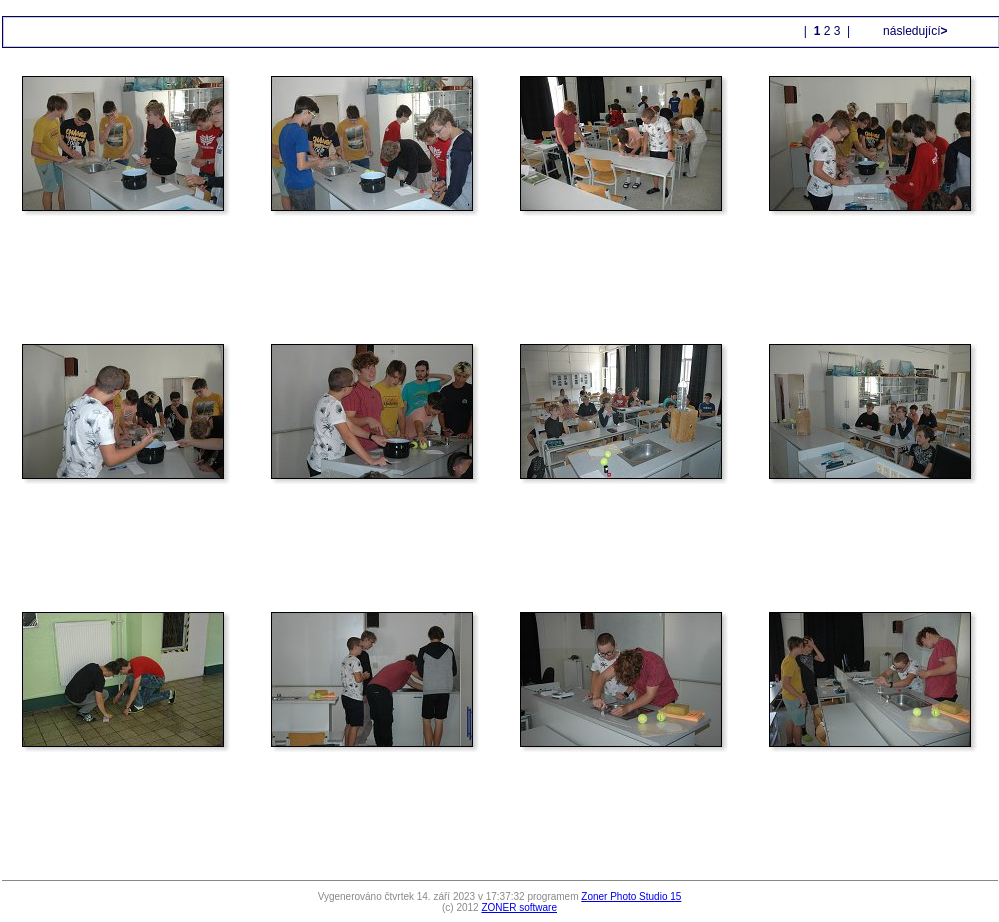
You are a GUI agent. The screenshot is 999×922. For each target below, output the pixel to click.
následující (914, 31)
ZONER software (519, 907)
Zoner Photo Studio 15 (631, 896)
